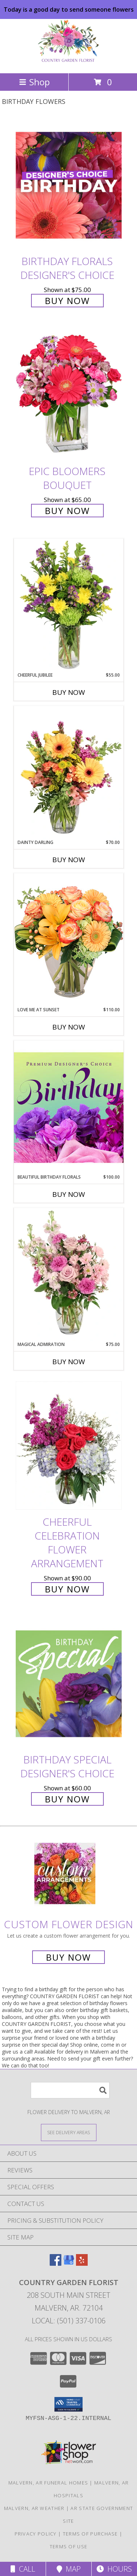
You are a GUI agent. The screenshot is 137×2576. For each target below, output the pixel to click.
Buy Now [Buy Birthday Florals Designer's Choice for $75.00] (67, 301)
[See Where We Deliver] (68, 2132)
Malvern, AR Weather (34, 2508)
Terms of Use (69, 2546)
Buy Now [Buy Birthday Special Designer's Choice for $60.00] (67, 1799)
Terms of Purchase (90, 2533)
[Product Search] (70, 2090)
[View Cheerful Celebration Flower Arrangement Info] (69, 1445)
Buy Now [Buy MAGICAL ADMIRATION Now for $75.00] (68, 1361)
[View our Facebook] (55, 2263)
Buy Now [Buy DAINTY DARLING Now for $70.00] (68, 859)
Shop (34, 82)
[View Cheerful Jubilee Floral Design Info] (68, 605)
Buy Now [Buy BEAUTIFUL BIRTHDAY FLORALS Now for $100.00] (68, 1194)
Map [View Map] (69, 2569)
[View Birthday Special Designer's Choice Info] (69, 1683)
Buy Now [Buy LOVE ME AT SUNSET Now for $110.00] (68, 1027)
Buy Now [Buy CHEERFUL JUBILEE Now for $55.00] (68, 692)
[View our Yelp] (82, 2263)
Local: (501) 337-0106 (69, 2321)
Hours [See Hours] (114, 2569)
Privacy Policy (36, 2533)
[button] (68, 2404)
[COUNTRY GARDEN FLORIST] (68, 62)
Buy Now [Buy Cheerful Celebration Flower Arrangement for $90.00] (67, 1589)
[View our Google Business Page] (69, 2263)
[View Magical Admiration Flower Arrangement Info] (68, 1274)
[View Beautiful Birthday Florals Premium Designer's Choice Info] (68, 1107)
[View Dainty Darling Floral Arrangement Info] (68, 772)
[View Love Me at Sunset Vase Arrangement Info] (68, 939)
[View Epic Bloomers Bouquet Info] (69, 395)
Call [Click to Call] (23, 2569)
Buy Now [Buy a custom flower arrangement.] (68, 1957)
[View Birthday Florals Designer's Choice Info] (69, 185)
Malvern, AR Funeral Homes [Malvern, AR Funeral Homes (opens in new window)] (48, 2482)
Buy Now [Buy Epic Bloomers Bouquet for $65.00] (67, 511)
